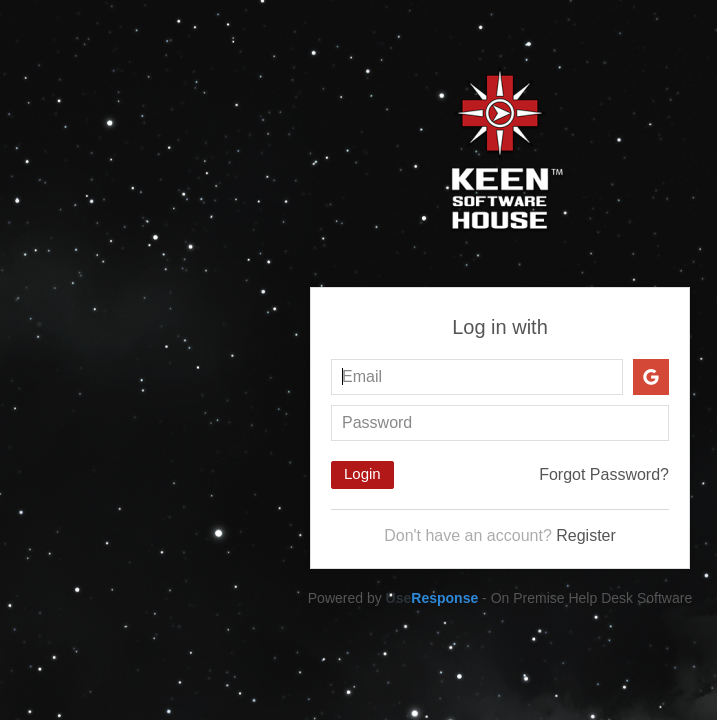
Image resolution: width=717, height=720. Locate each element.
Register (586, 535)
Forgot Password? (604, 474)
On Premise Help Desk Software (592, 598)
